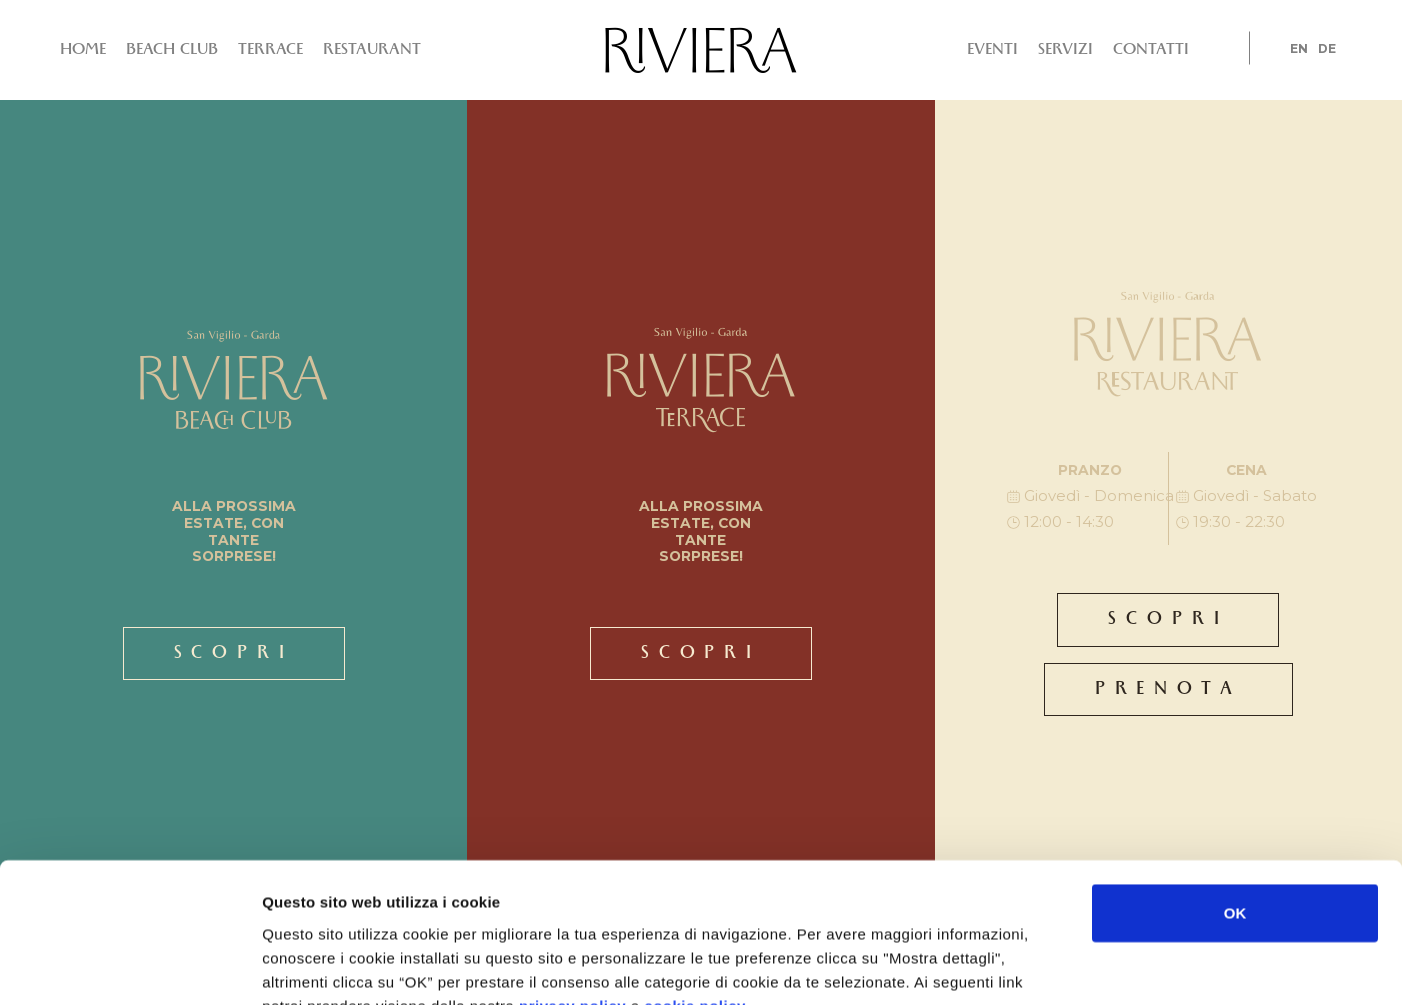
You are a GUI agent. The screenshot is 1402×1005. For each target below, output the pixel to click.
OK (1235, 792)
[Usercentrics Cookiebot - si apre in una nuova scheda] (129, 966)
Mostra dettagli (978, 965)
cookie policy (695, 884)
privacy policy (572, 884)
